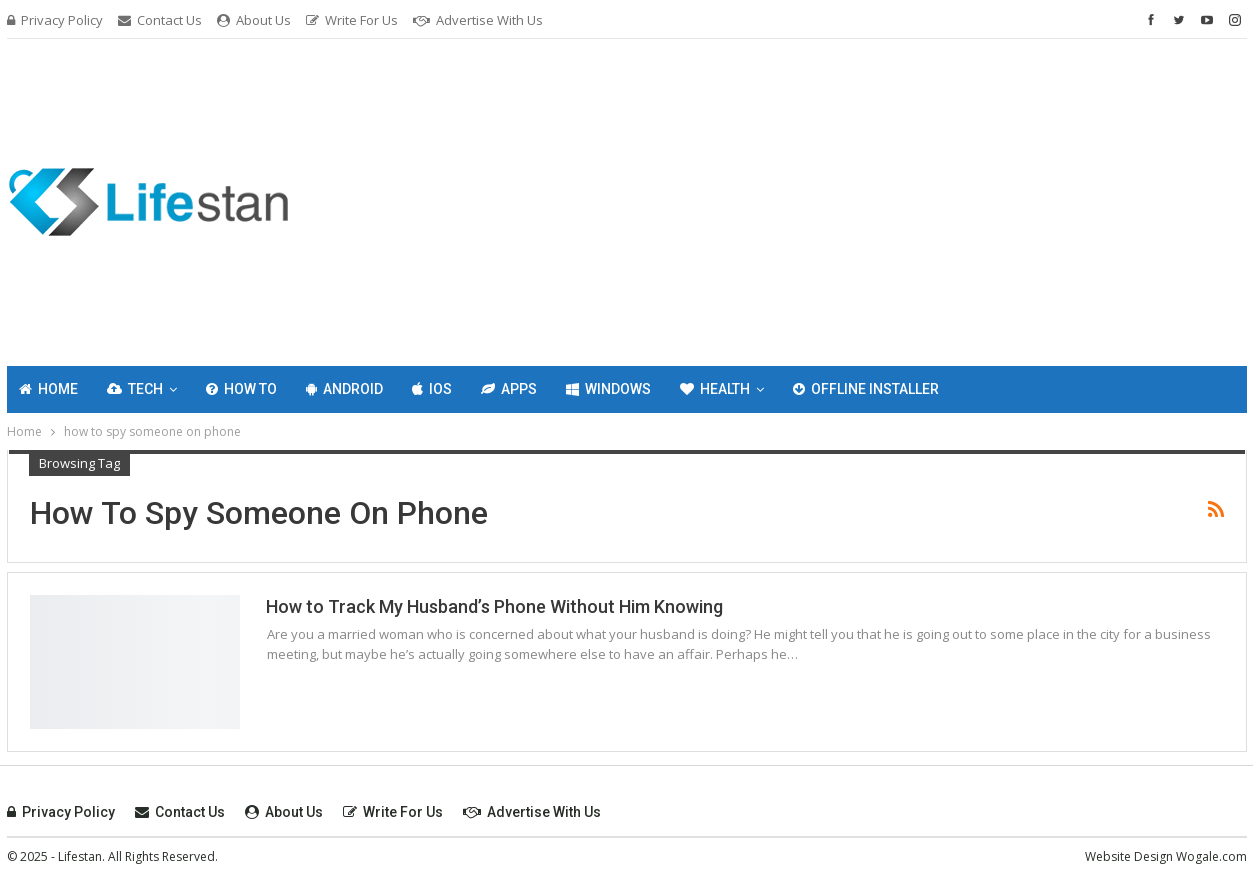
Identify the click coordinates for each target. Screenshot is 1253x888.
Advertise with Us (478, 20)
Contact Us (160, 20)
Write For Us (352, 20)
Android (344, 389)
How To (241, 389)
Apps (509, 389)
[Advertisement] (838, 199)
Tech (135, 389)
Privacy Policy (55, 20)
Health (715, 389)
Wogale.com (1211, 856)
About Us (254, 20)
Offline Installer (866, 389)
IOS (432, 389)
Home (48, 389)
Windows (608, 389)
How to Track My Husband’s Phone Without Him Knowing (494, 606)
